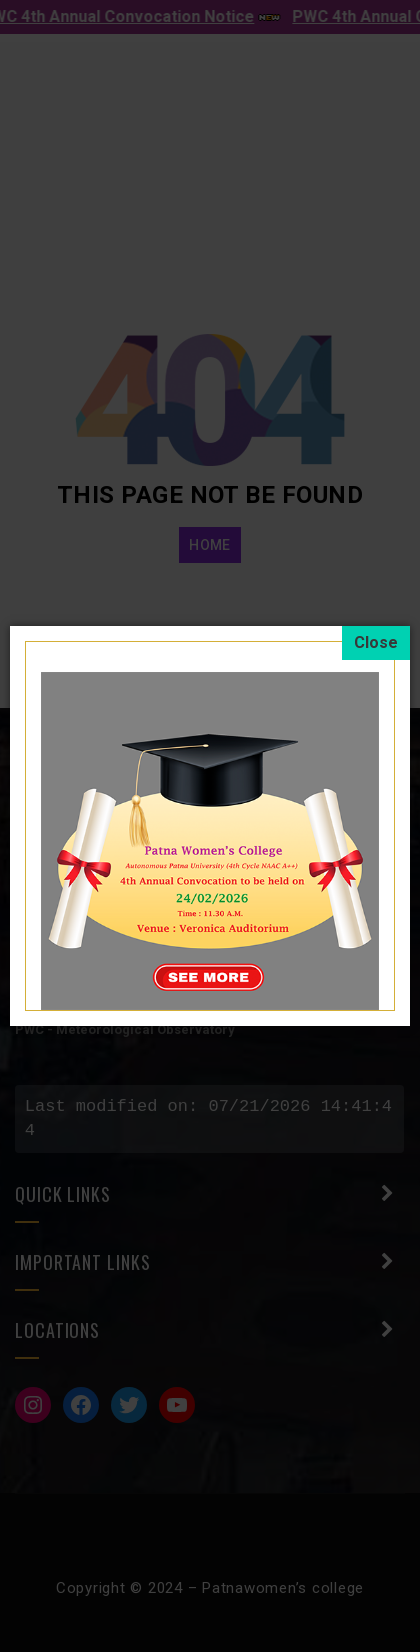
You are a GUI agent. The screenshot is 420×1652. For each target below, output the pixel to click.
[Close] (376, 643)
